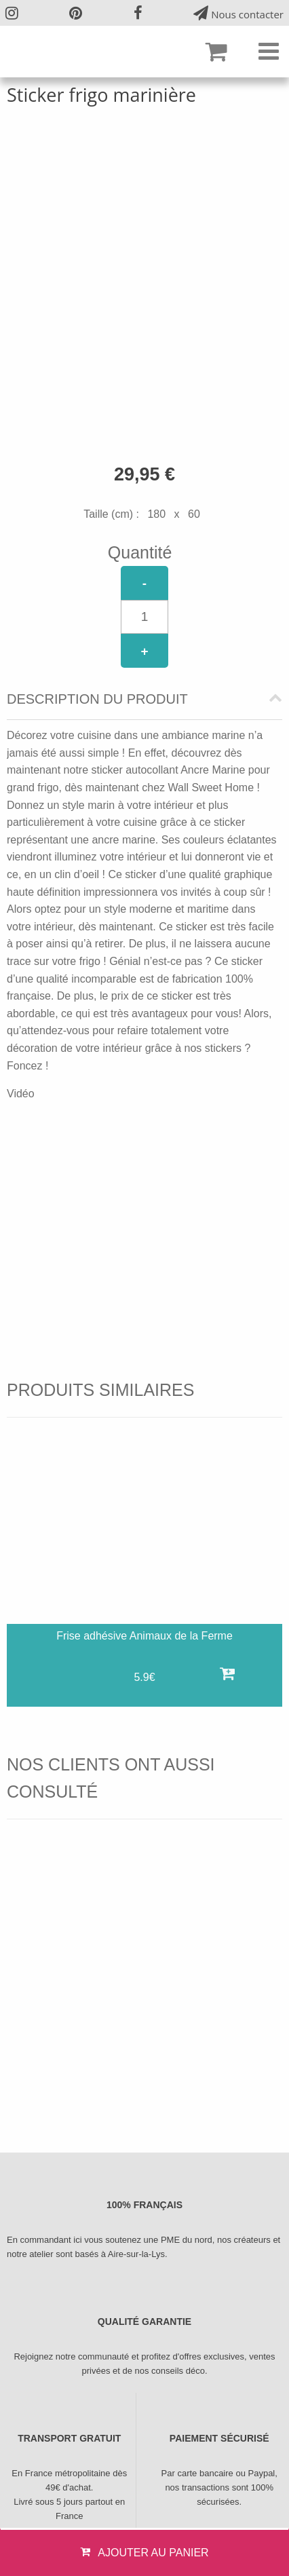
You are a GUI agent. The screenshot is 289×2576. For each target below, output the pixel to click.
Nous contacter (238, 13)
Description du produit (97, 699)
